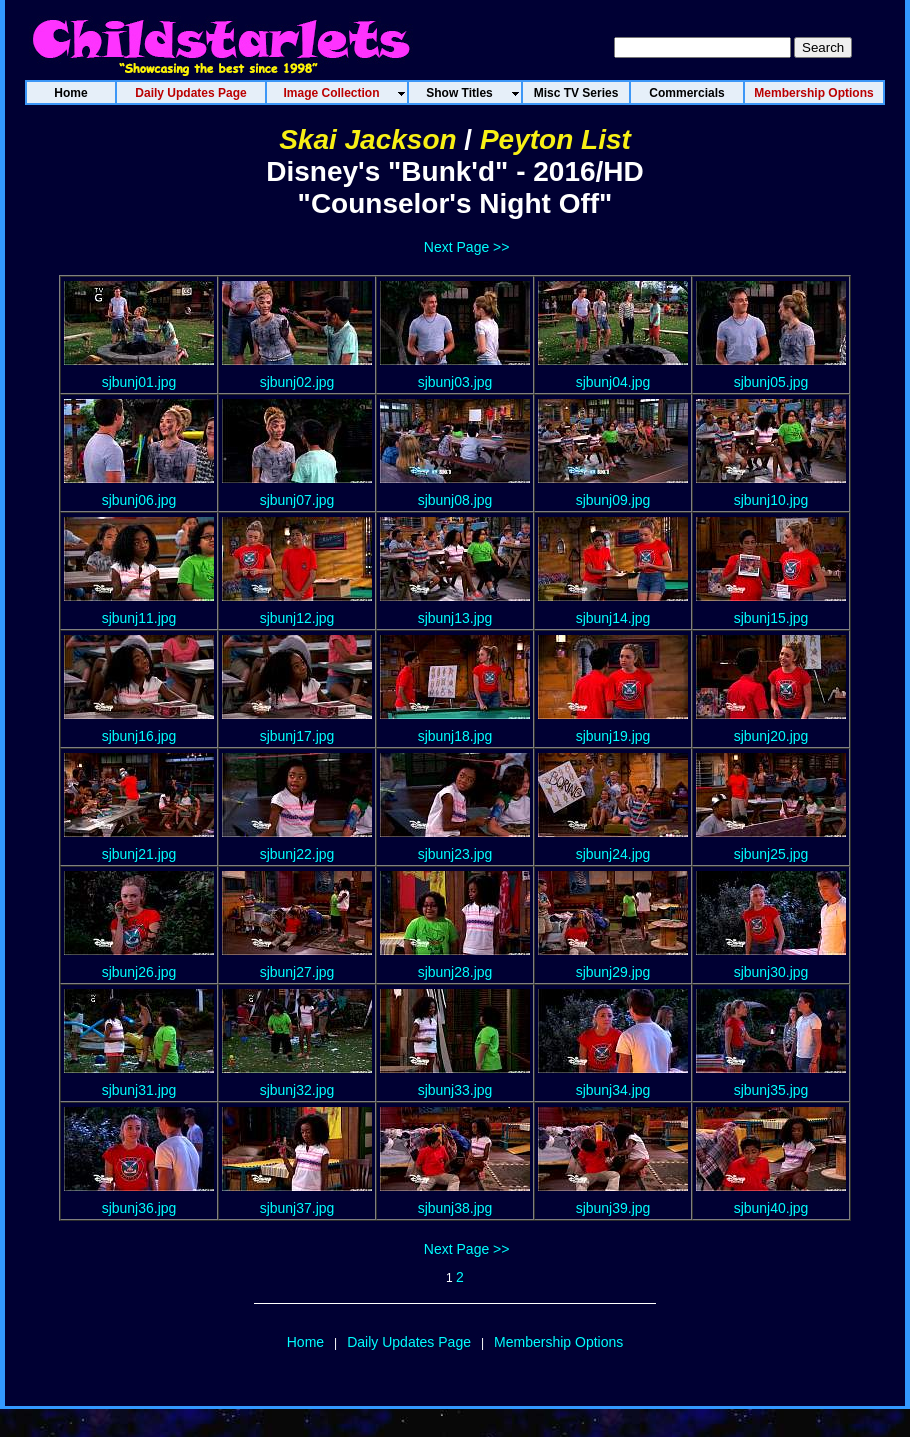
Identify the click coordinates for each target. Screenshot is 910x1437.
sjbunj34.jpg (613, 1090)
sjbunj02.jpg (297, 382)
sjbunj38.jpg (455, 1208)
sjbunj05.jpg (771, 382)
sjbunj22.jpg (297, 854)
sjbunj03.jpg (455, 382)
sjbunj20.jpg (771, 736)
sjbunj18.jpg (455, 736)
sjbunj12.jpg (297, 618)
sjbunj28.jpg (455, 972)
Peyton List (555, 139)
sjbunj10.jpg (771, 500)
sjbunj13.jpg (455, 618)
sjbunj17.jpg (297, 736)
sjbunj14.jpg (613, 618)
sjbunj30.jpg (771, 972)
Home (305, 1342)
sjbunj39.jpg (613, 1208)
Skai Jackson (367, 139)
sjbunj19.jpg (613, 736)
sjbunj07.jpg (297, 500)
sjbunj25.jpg (771, 854)
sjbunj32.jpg (297, 1090)
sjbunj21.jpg (139, 854)
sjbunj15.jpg (771, 618)
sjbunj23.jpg (455, 854)
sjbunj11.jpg (139, 618)
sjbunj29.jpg (613, 972)
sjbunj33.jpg (455, 1090)
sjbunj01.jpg (139, 382)
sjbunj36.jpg (139, 1208)
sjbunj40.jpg (771, 1208)
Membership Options (558, 1342)
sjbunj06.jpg (139, 500)
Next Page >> (467, 247)
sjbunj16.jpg (139, 736)
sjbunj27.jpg (297, 972)
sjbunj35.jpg (771, 1090)
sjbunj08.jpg (455, 500)
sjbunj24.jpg (613, 854)
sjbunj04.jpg (613, 382)
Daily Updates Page (409, 1342)
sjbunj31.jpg (139, 1090)
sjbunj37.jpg (297, 1208)
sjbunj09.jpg (613, 500)
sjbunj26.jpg (139, 972)
